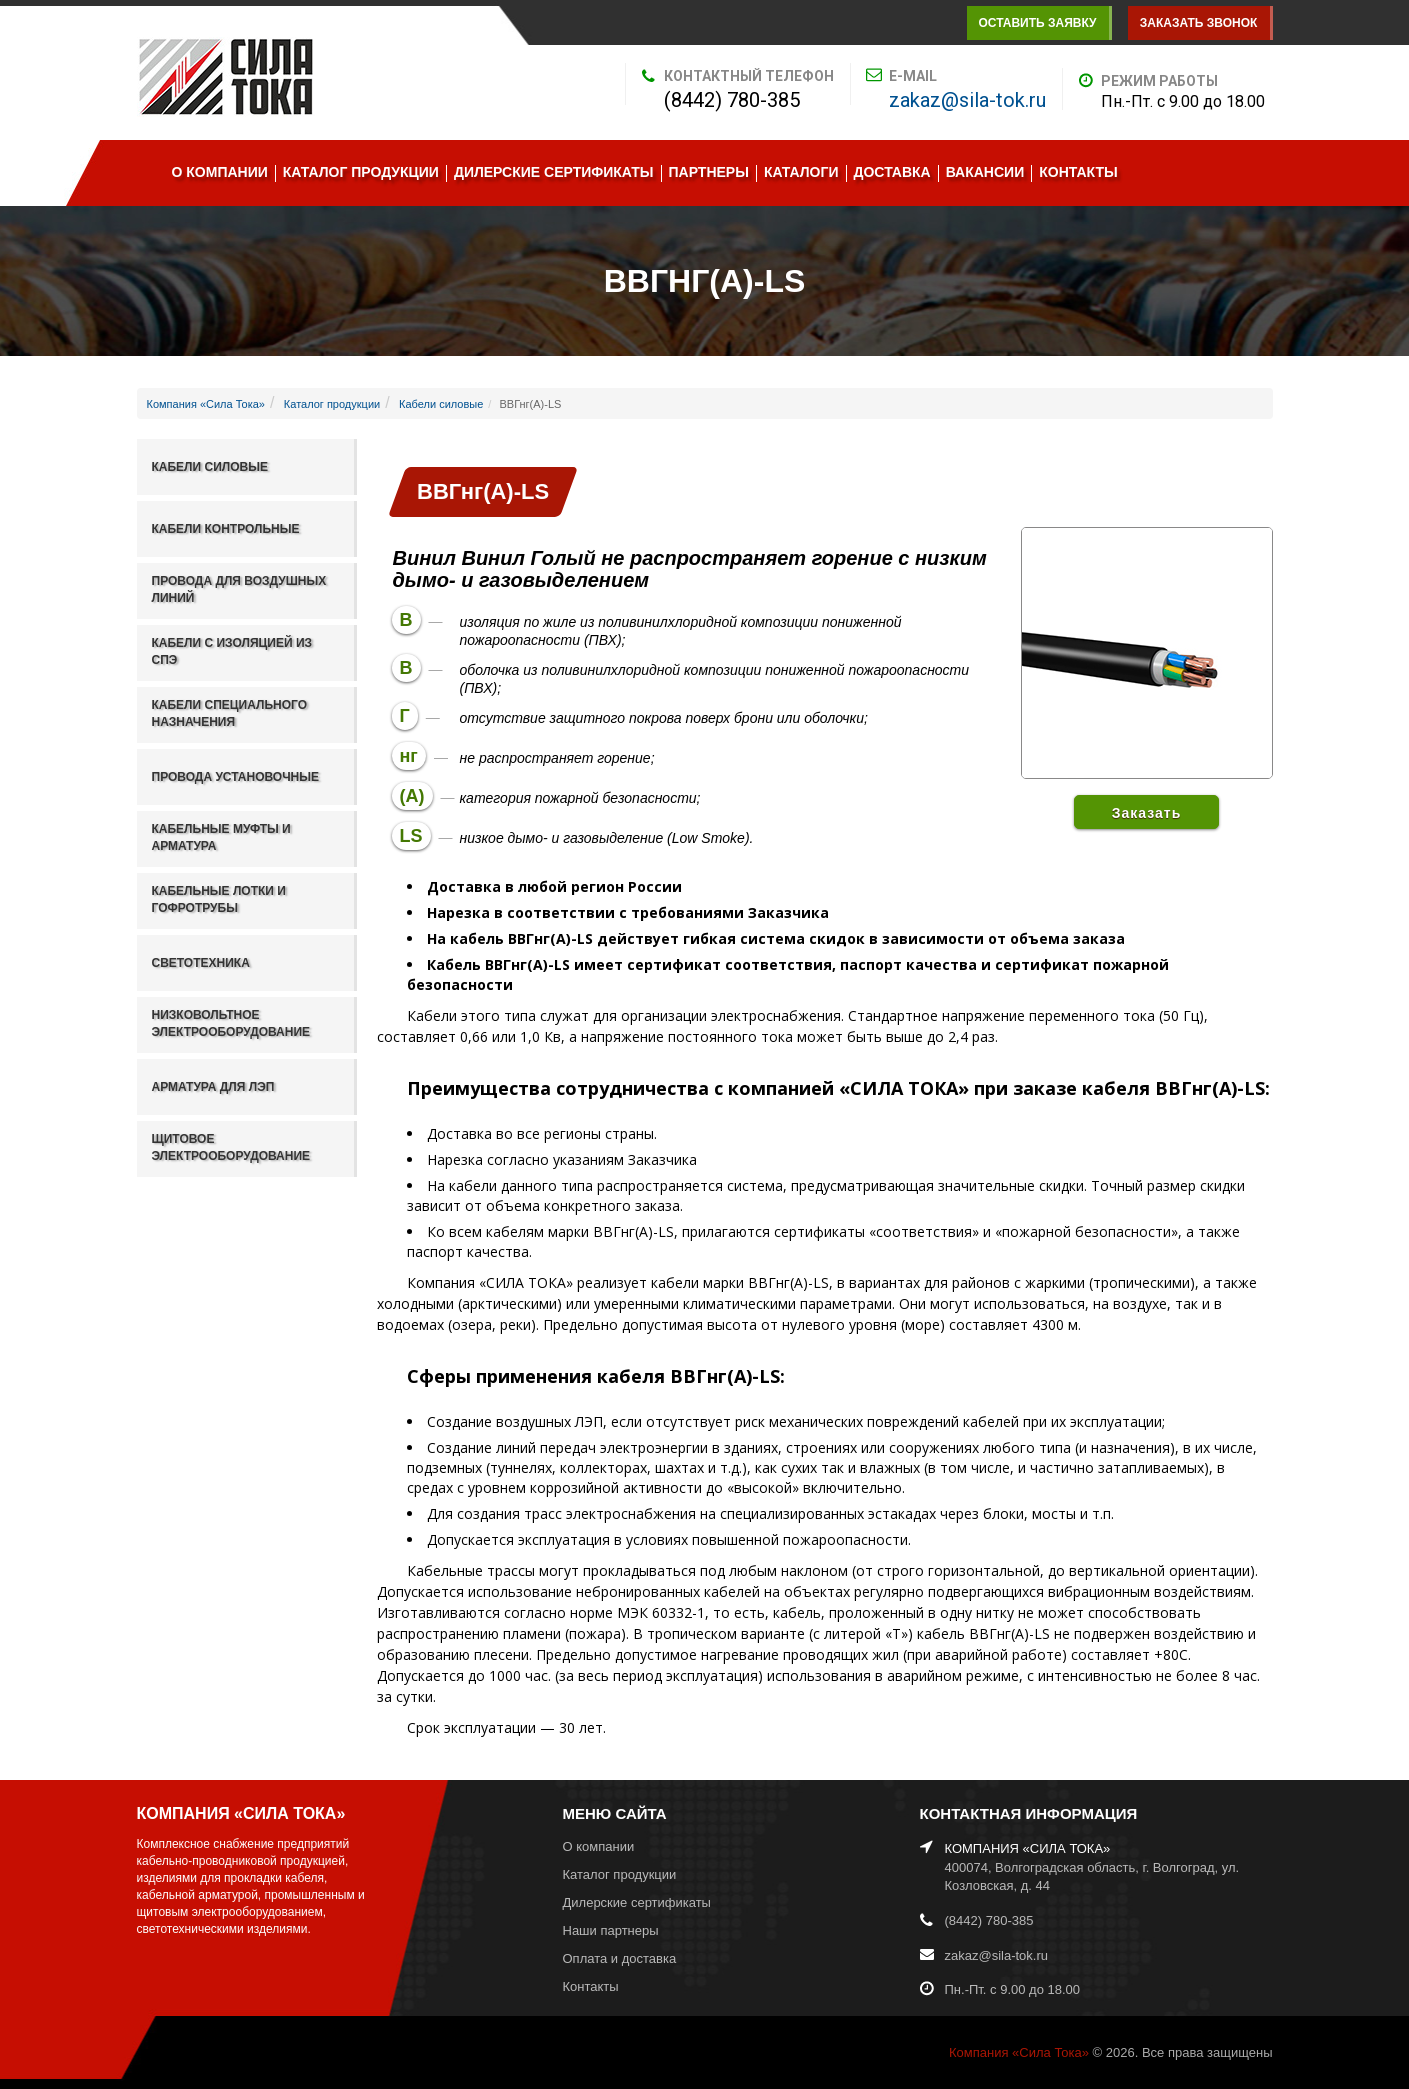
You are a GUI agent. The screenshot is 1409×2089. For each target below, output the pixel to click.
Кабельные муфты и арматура (221, 837)
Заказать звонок (1199, 23)
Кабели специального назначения (230, 713)
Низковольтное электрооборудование (231, 1023)
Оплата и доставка (620, 1958)
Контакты (1078, 172)
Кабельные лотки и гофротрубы (219, 899)
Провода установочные (236, 777)
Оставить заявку (1037, 23)
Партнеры (709, 172)
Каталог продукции (361, 172)
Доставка (892, 172)
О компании (220, 172)
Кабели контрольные (226, 529)
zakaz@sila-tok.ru (967, 100)
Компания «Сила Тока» (206, 404)
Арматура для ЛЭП (213, 1087)
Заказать (1147, 813)
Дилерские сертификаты (554, 172)
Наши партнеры (611, 1930)
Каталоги (801, 172)
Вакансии (985, 172)
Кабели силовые (441, 404)
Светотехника (201, 963)
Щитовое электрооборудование (231, 1147)
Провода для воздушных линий (239, 589)
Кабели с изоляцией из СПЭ (232, 651)
